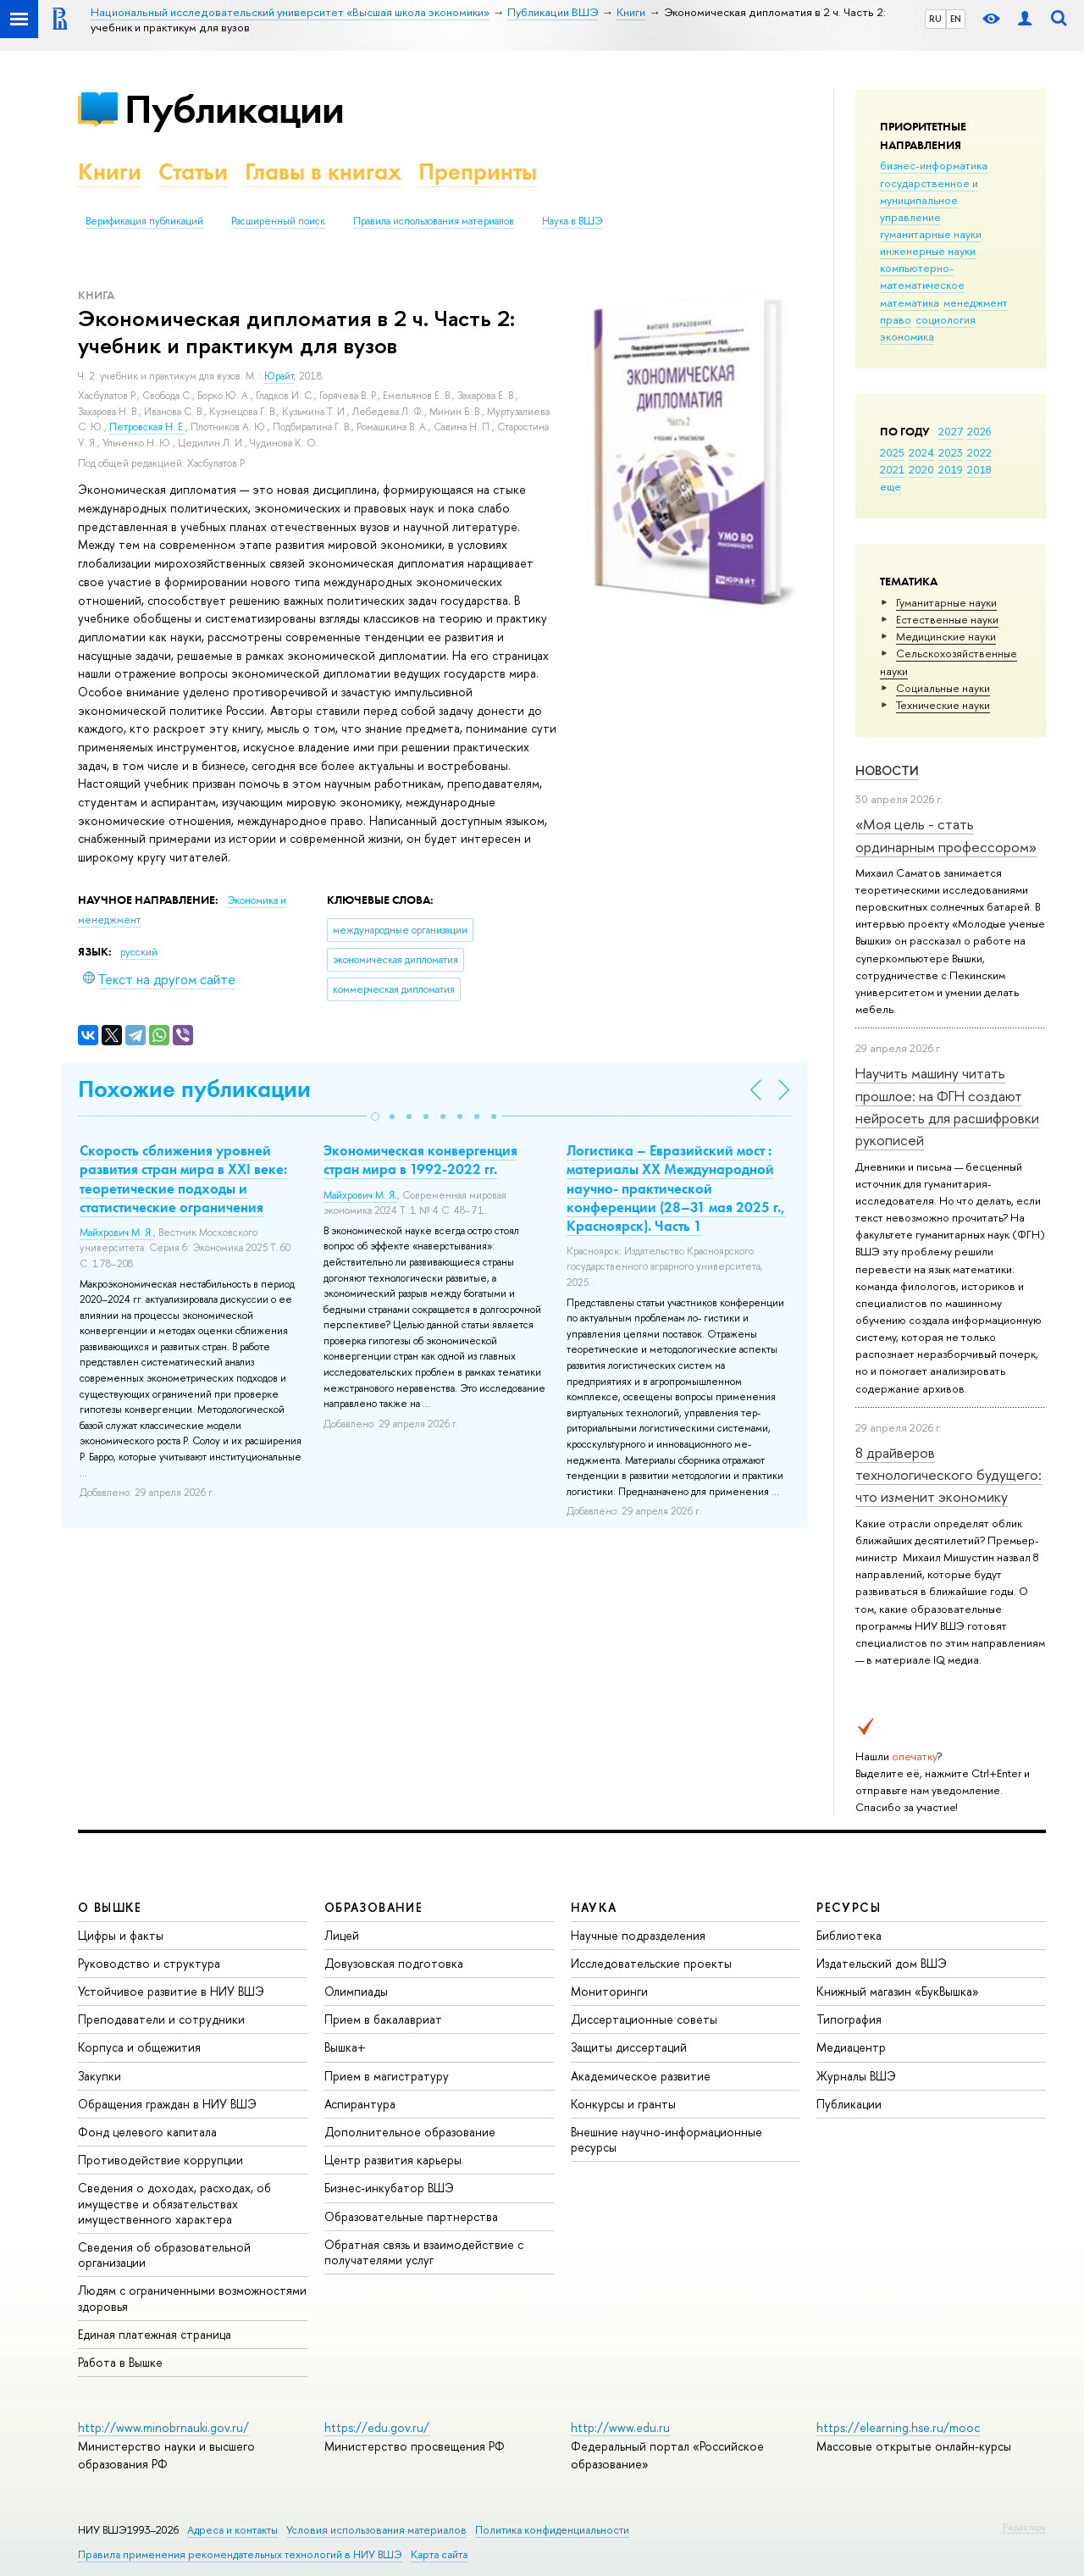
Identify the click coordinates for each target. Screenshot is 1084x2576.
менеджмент (975, 302)
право (895, 319)
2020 (921, 469)
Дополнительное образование (409, 2132)
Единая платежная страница (154, 2334)
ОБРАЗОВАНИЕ (373, 1907)
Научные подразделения (638, 1935)
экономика (907, 336)
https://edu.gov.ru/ (376, 2427)
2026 (979, 431)
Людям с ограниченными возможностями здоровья (192, 2297)
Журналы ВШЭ (856, 2076)
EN (955, 19)
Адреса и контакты (232, 2530)
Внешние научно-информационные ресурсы (666, 2139)
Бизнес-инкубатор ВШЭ (389, 2188)
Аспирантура (359, 2104)
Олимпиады (356, 1991)
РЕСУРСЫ (848, 1907)
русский (139, 952)
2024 (921, 452)
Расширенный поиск (278, 221)
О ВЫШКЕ (110, 1907)
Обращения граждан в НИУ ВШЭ (167, 2104)
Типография (849, 2019)
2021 (892, 469)
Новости (887, 770)
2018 (979, 469)
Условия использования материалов (376, 2530)
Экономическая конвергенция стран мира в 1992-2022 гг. (420, 1159)
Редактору (1024, 2527)
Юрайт (279, 376)
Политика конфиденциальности (552, 2530)
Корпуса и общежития (139, 2047)
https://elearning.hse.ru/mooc (898, 2427)
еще (890, 486)
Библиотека (849, 1935)
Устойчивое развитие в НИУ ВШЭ (171, 1991)
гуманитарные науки (931, 233)
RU (935, 19)
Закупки (99, 2076)
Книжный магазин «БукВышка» (897, 1991)
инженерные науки (928, 250)
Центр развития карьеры (393, 2160)
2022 (979, 452)
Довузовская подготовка (393, 1963)
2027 (950, 431)
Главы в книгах (323, 171)
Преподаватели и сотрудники (161, 2019)
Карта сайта (439, 2554)
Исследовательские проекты (651, 1963)
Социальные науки (943, 687)
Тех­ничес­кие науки (943, 704)
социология (945, 319)
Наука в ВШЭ (572, 221)
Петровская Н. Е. (147, 427)
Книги (109, 171)
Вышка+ (345, 2047)
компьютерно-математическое (922, 276)
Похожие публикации (194, 1089)
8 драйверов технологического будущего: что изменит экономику (948, 1475)
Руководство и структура (149, 1963)
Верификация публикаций (144, 221)
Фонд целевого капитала (147, 2132)
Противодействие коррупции (160, 2160)
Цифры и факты (120, 1935)
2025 (892, 452)
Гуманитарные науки (946, 602)
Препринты (477, 171)
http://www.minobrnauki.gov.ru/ (163, 2427)
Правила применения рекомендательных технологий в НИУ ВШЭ (240, 2554)
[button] (375, 1116)
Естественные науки (947, 619)
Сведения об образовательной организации (164, 2254)
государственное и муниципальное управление (929, 199)
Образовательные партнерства (411, 2216)
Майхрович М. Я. (116, 1232)
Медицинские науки (946, 636)
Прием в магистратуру (386, 2076)
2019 (950, 469)
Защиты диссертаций (629, 2047)
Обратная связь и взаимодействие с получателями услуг (423, 2252)
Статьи (193, 171)
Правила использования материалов (433, 221)
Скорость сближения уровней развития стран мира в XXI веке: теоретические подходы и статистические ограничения (183, 1178)
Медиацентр (851, 2047)
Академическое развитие (641, 2076)
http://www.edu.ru (620, 2427)
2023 (950, 452)
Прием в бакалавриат (383, 2019)
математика (909, 302)
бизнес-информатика (933, 165)
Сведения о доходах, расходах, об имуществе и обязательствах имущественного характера (174, 2203)
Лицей (341, 1935)
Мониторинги (609, 1991)
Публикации (234, 109)
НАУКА (594, 1907)
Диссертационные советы (644, 2019)
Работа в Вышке (120, 2362)
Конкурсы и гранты (623, 2104)
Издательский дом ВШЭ (881, 1963)
